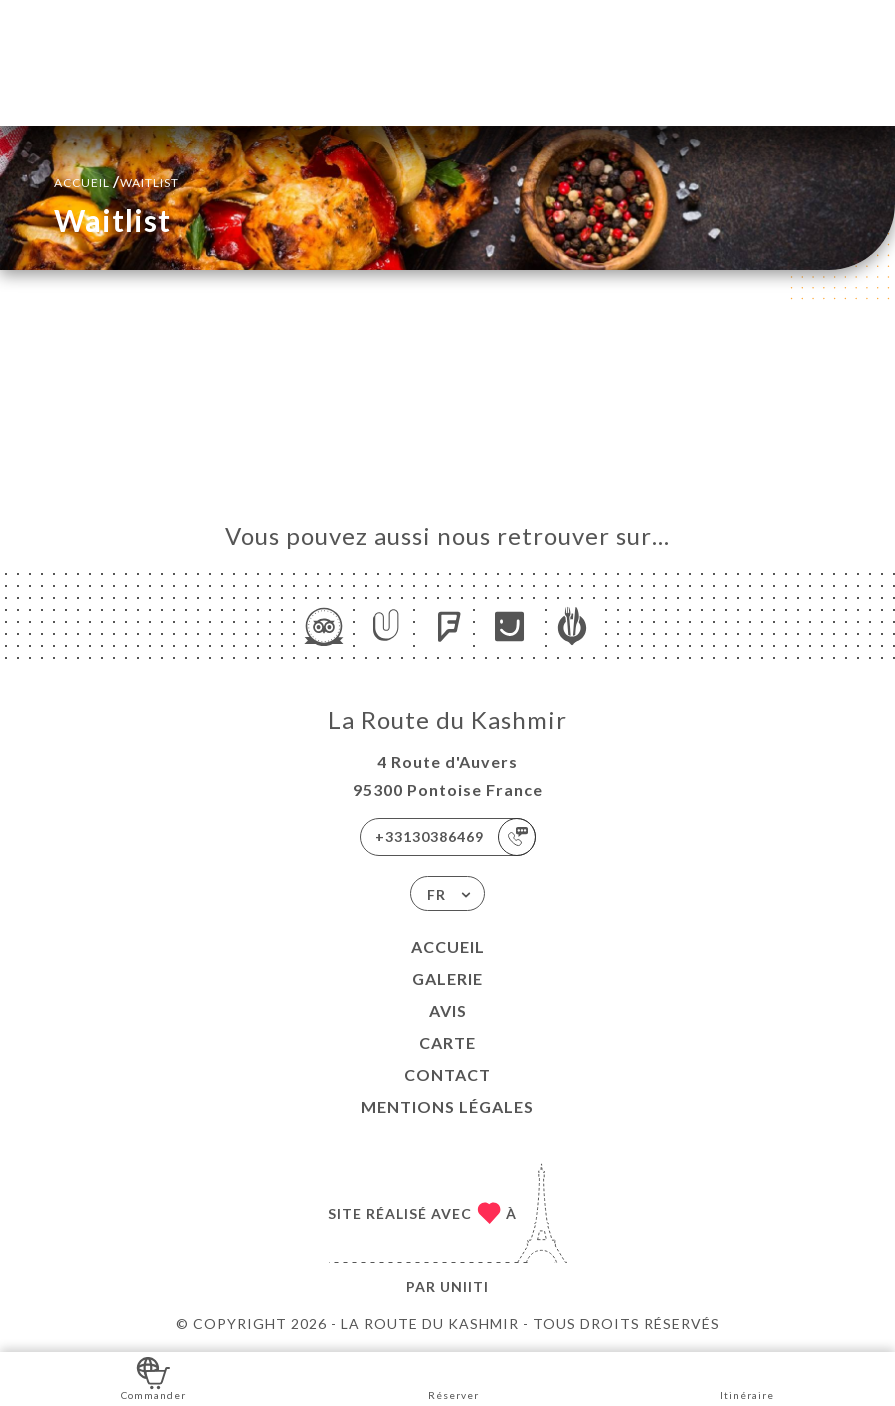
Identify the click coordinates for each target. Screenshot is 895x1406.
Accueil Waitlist (116, 180)
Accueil (448, 946)
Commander (153, 1377)
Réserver (453, 1377)
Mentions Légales (447, 1106)
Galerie (447, 978)
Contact (447, 1074)
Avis (448, 1010)
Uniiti (464, 1286)
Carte (447, 1042)
